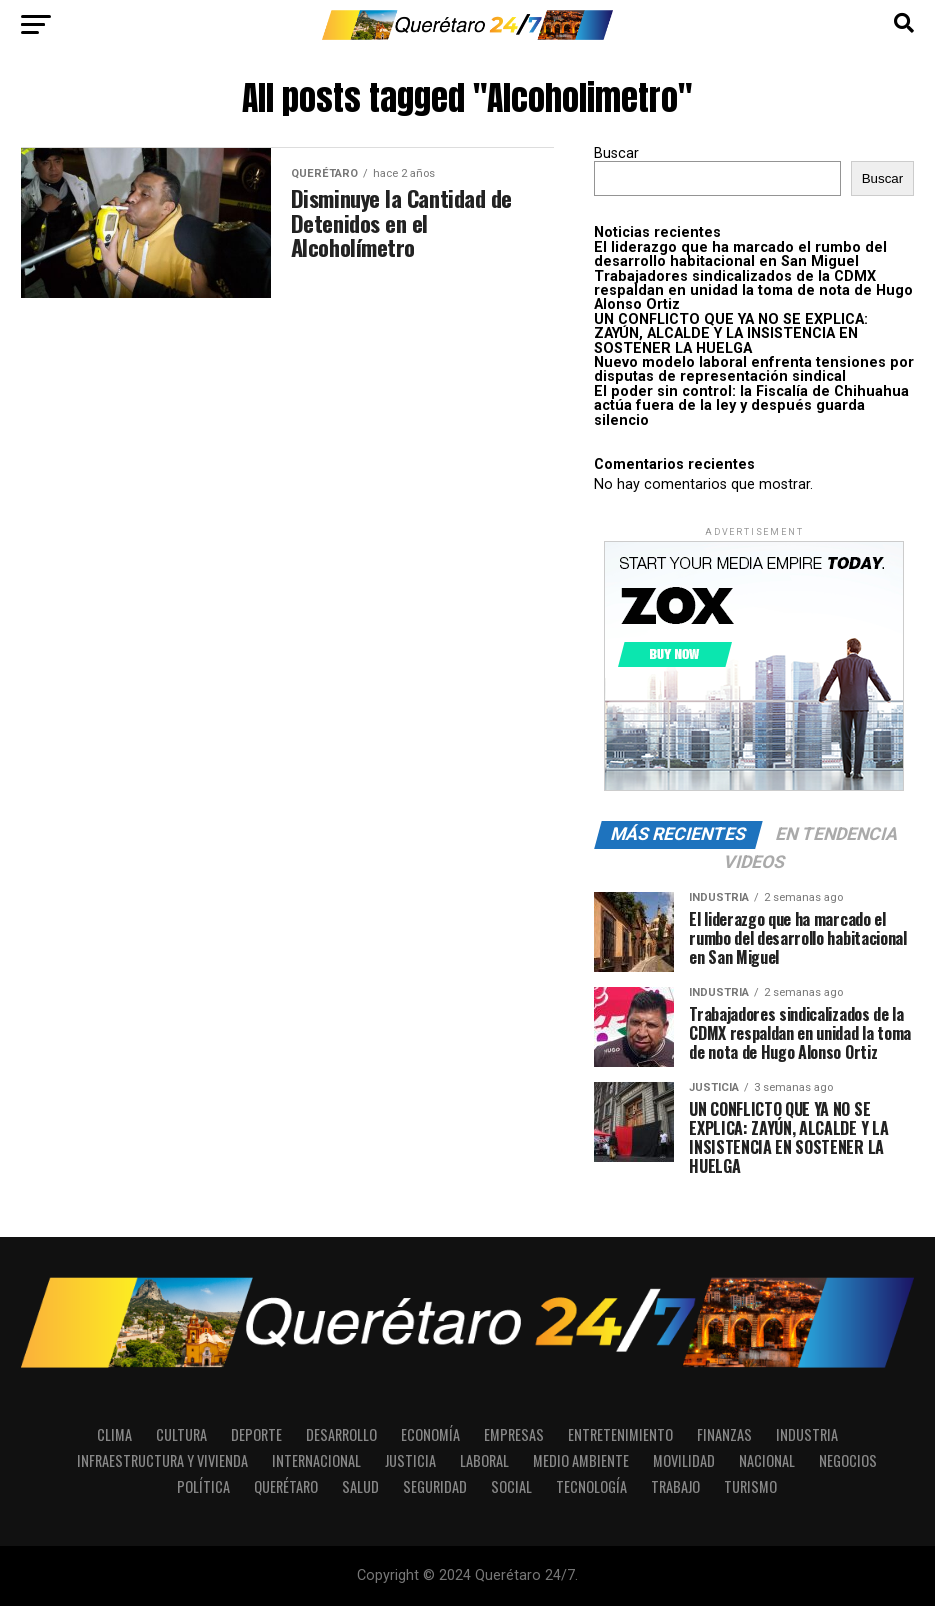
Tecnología (591, 1486)
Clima (114, 1434)
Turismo (750, 1486)
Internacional (316, 1460)
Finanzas (724, 1434)
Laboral (484, 1460)
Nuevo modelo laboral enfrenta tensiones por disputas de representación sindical (754, 369)
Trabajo (675, 1486)
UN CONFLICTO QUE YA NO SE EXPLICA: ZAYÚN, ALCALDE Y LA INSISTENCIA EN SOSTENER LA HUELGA (731, 334)
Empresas (514, 1434)
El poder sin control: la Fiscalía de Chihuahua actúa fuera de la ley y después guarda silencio (751, 406)
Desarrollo (341, 1434)
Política (203, 1486)
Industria (807, 1434)
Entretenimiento (620, 1434)
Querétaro (286, 1486)
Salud (360, 1486)
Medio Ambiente (581, 1460)
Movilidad (684, 1460)
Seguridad (435, 1486)
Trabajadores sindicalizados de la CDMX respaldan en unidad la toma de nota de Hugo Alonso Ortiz (753, 291)
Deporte (256, 1434)
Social (511, 1486)
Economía (430, 1434)
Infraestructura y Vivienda (162, 1460)
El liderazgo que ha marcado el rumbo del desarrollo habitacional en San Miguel (740, 254)
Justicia (410, 1460)
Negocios (848, 1460)
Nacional (767, 1460)
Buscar (616, 153)
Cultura (181, 1434)
